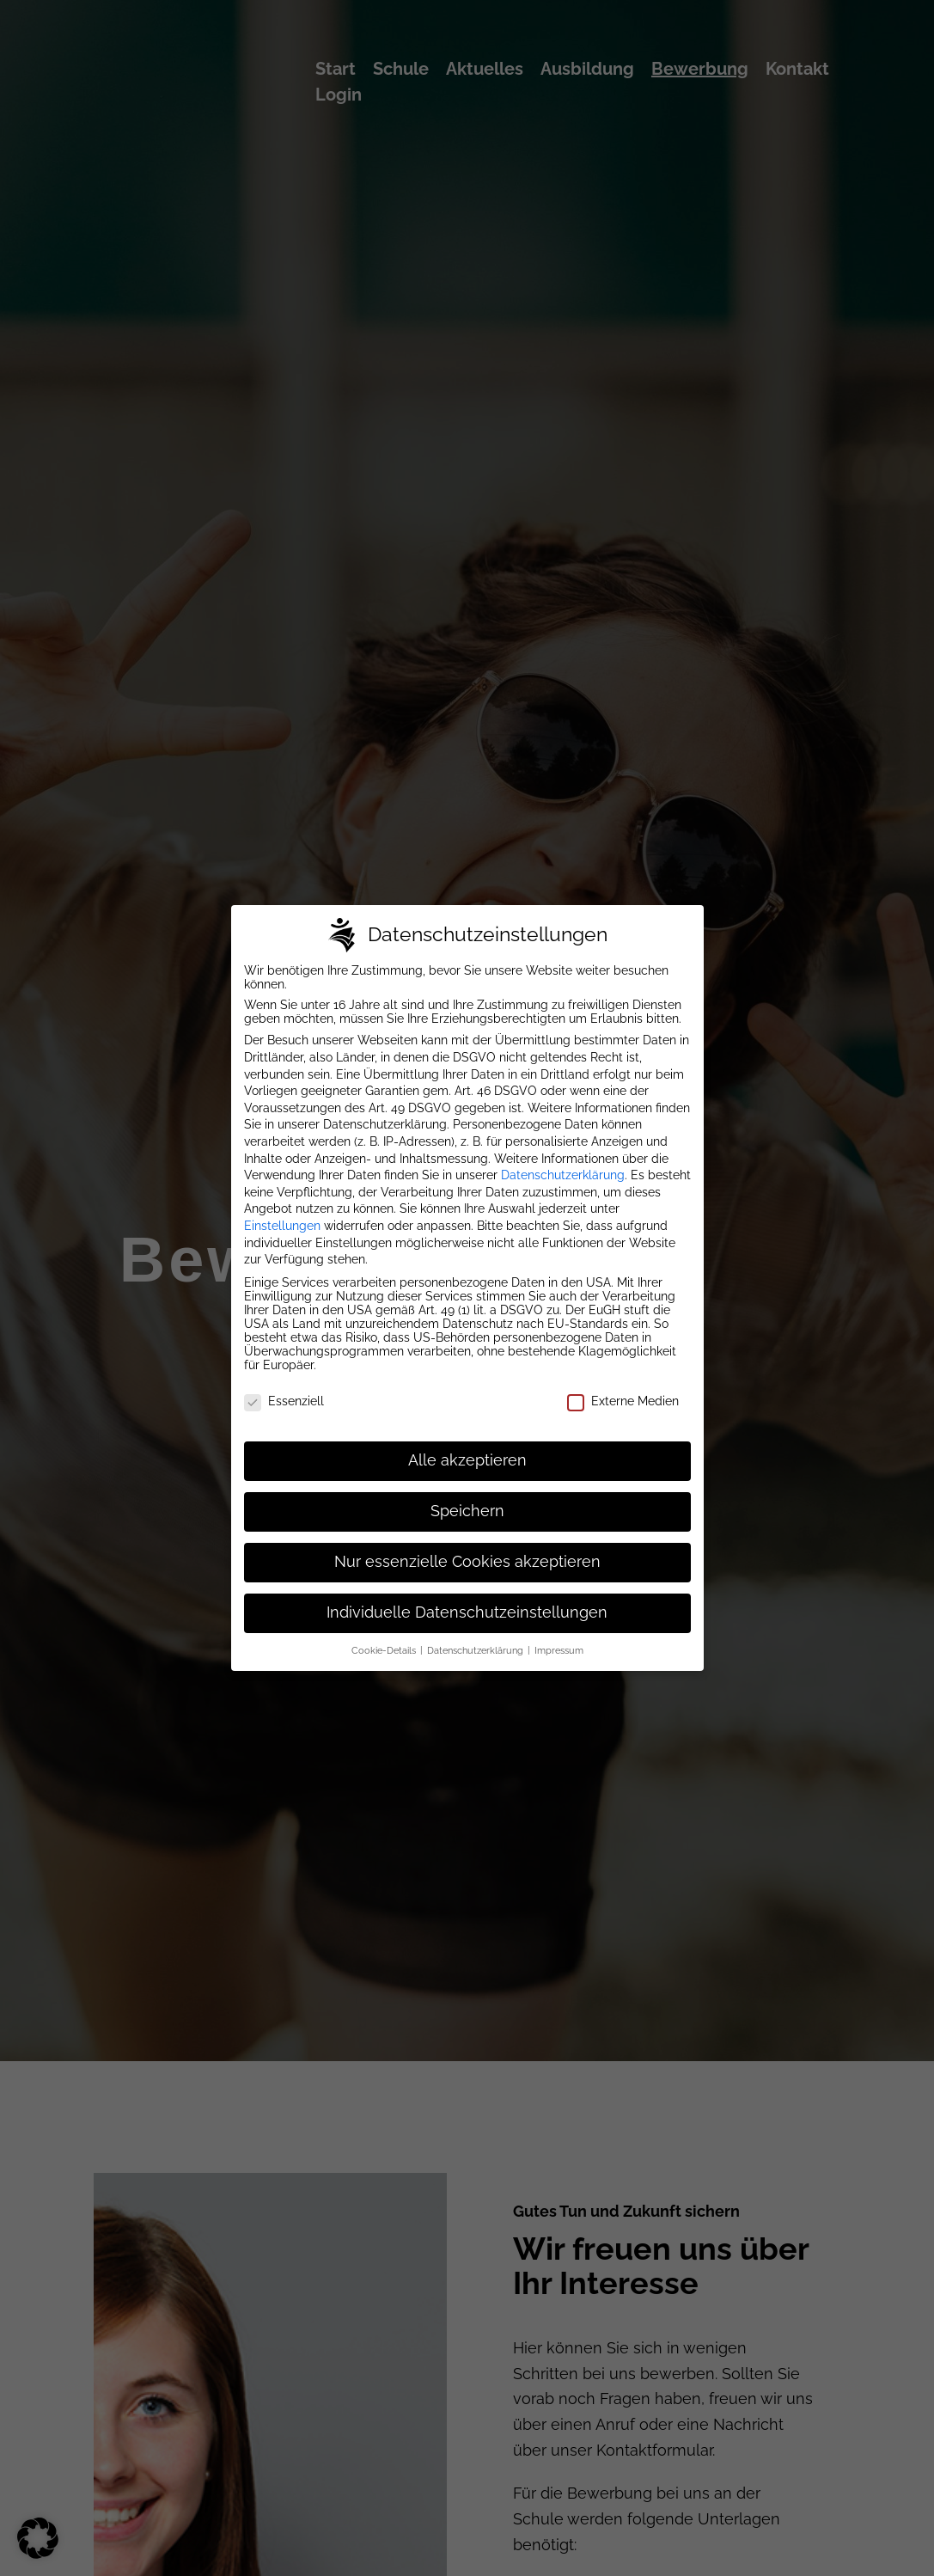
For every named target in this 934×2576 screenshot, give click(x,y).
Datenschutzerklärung (563, 1159)
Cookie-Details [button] (384, 1635)
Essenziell (284, 1385)
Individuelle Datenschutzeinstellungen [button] (467, 1597)
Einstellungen (282, 1210)
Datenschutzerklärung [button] (476, 1635)
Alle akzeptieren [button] (467, 1444)
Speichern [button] (467, 1495)
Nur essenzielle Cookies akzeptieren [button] (467, 1546)
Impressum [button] (558, 1635)
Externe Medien (623, 1385)
